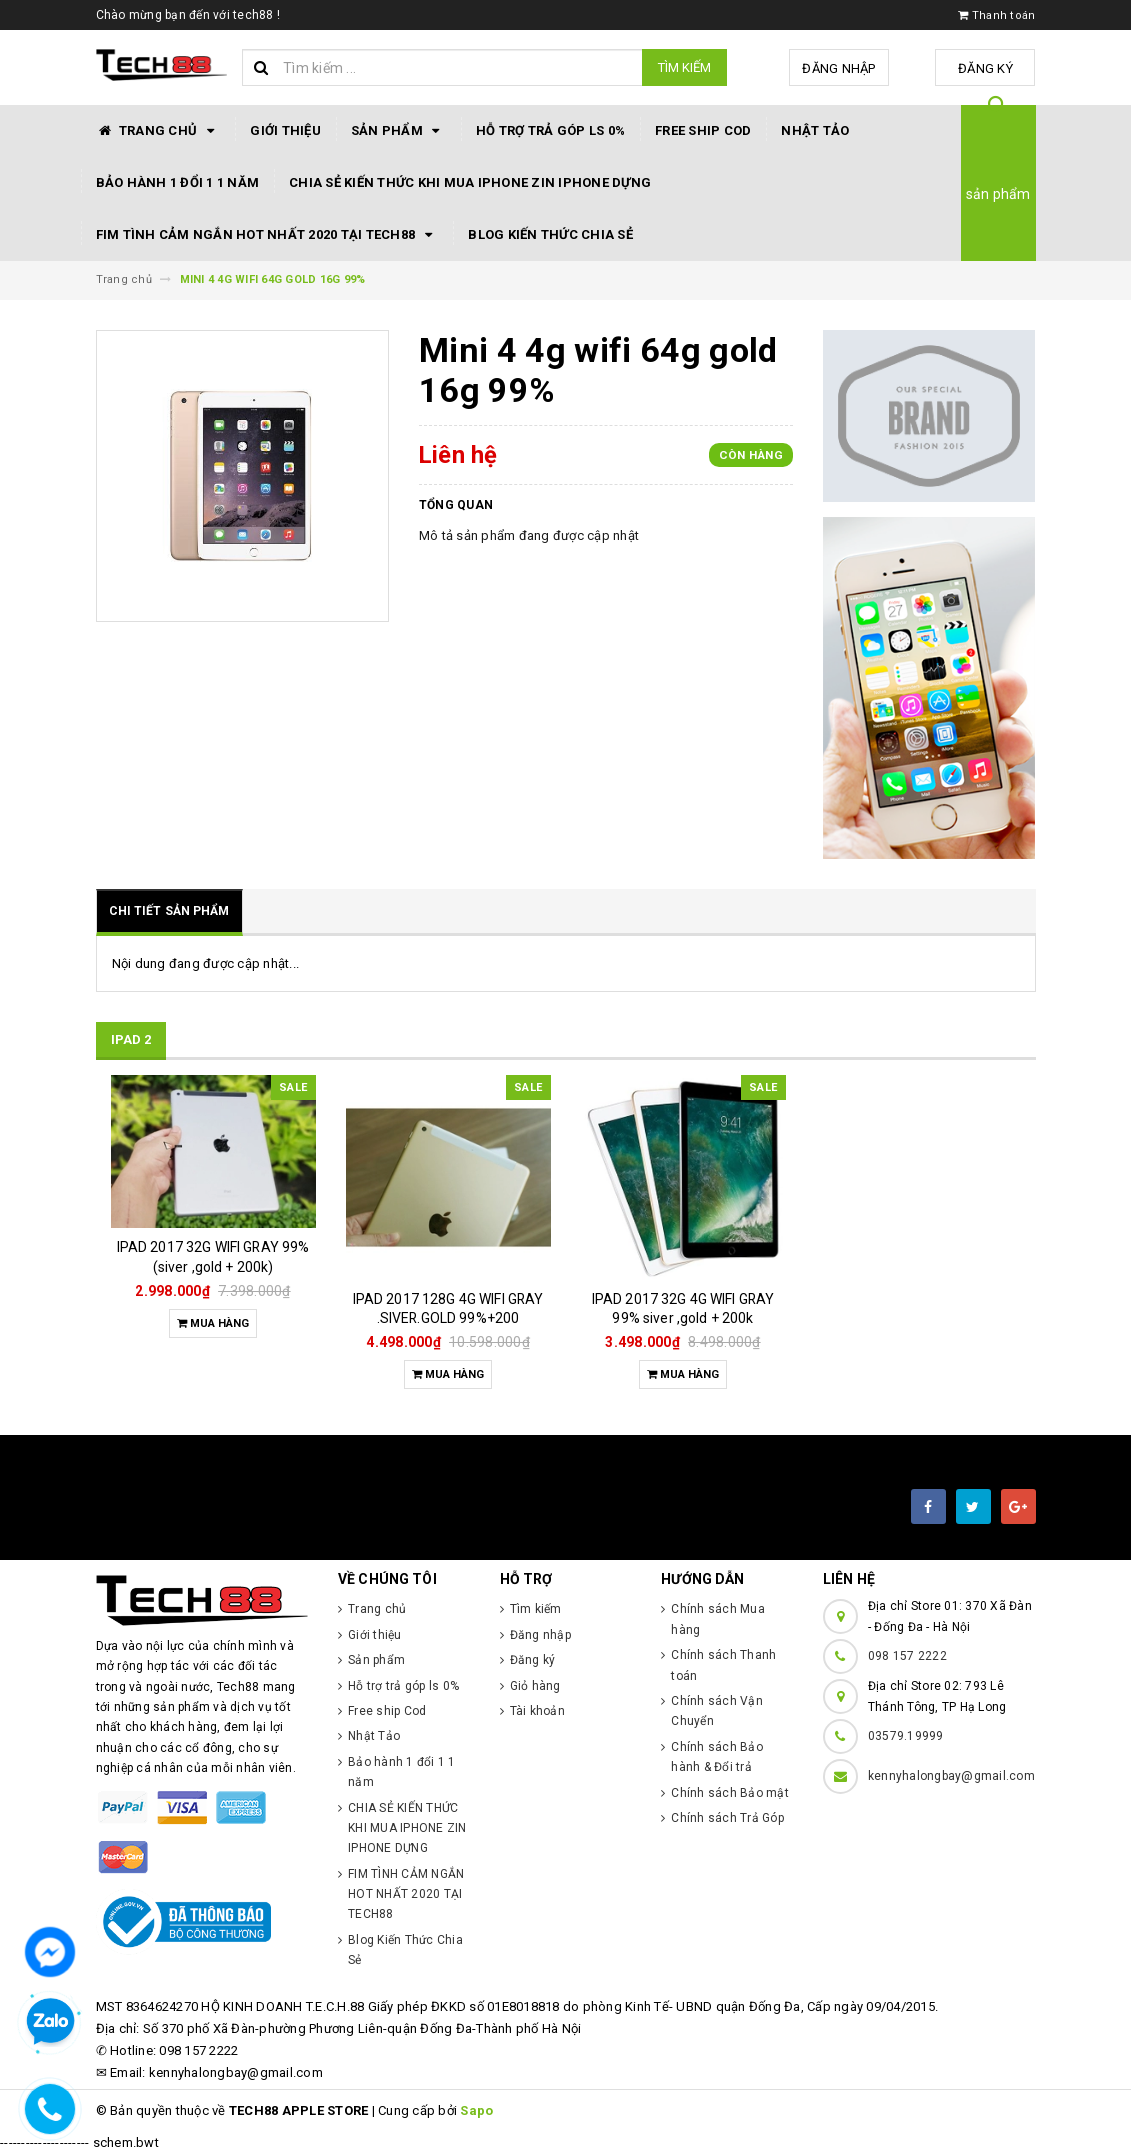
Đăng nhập (838, 68)
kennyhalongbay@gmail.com (951, 1776)
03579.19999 (906, 1736)
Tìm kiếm (684, 67)
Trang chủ (158, 131)
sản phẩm (998, 194)
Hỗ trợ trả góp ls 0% (550, 130)
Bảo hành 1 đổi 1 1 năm (178, 182)
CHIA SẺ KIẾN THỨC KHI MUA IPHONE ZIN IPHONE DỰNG (470, 182)
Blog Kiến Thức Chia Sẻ (550, 234)
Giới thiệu (285, 130)
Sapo (476, 2110)
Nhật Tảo (815, 130)
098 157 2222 (907, 1656)
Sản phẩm (398, 131)
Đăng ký (985, 68)
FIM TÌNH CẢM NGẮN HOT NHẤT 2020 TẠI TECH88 (267, 235)
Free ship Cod (703, 130)
